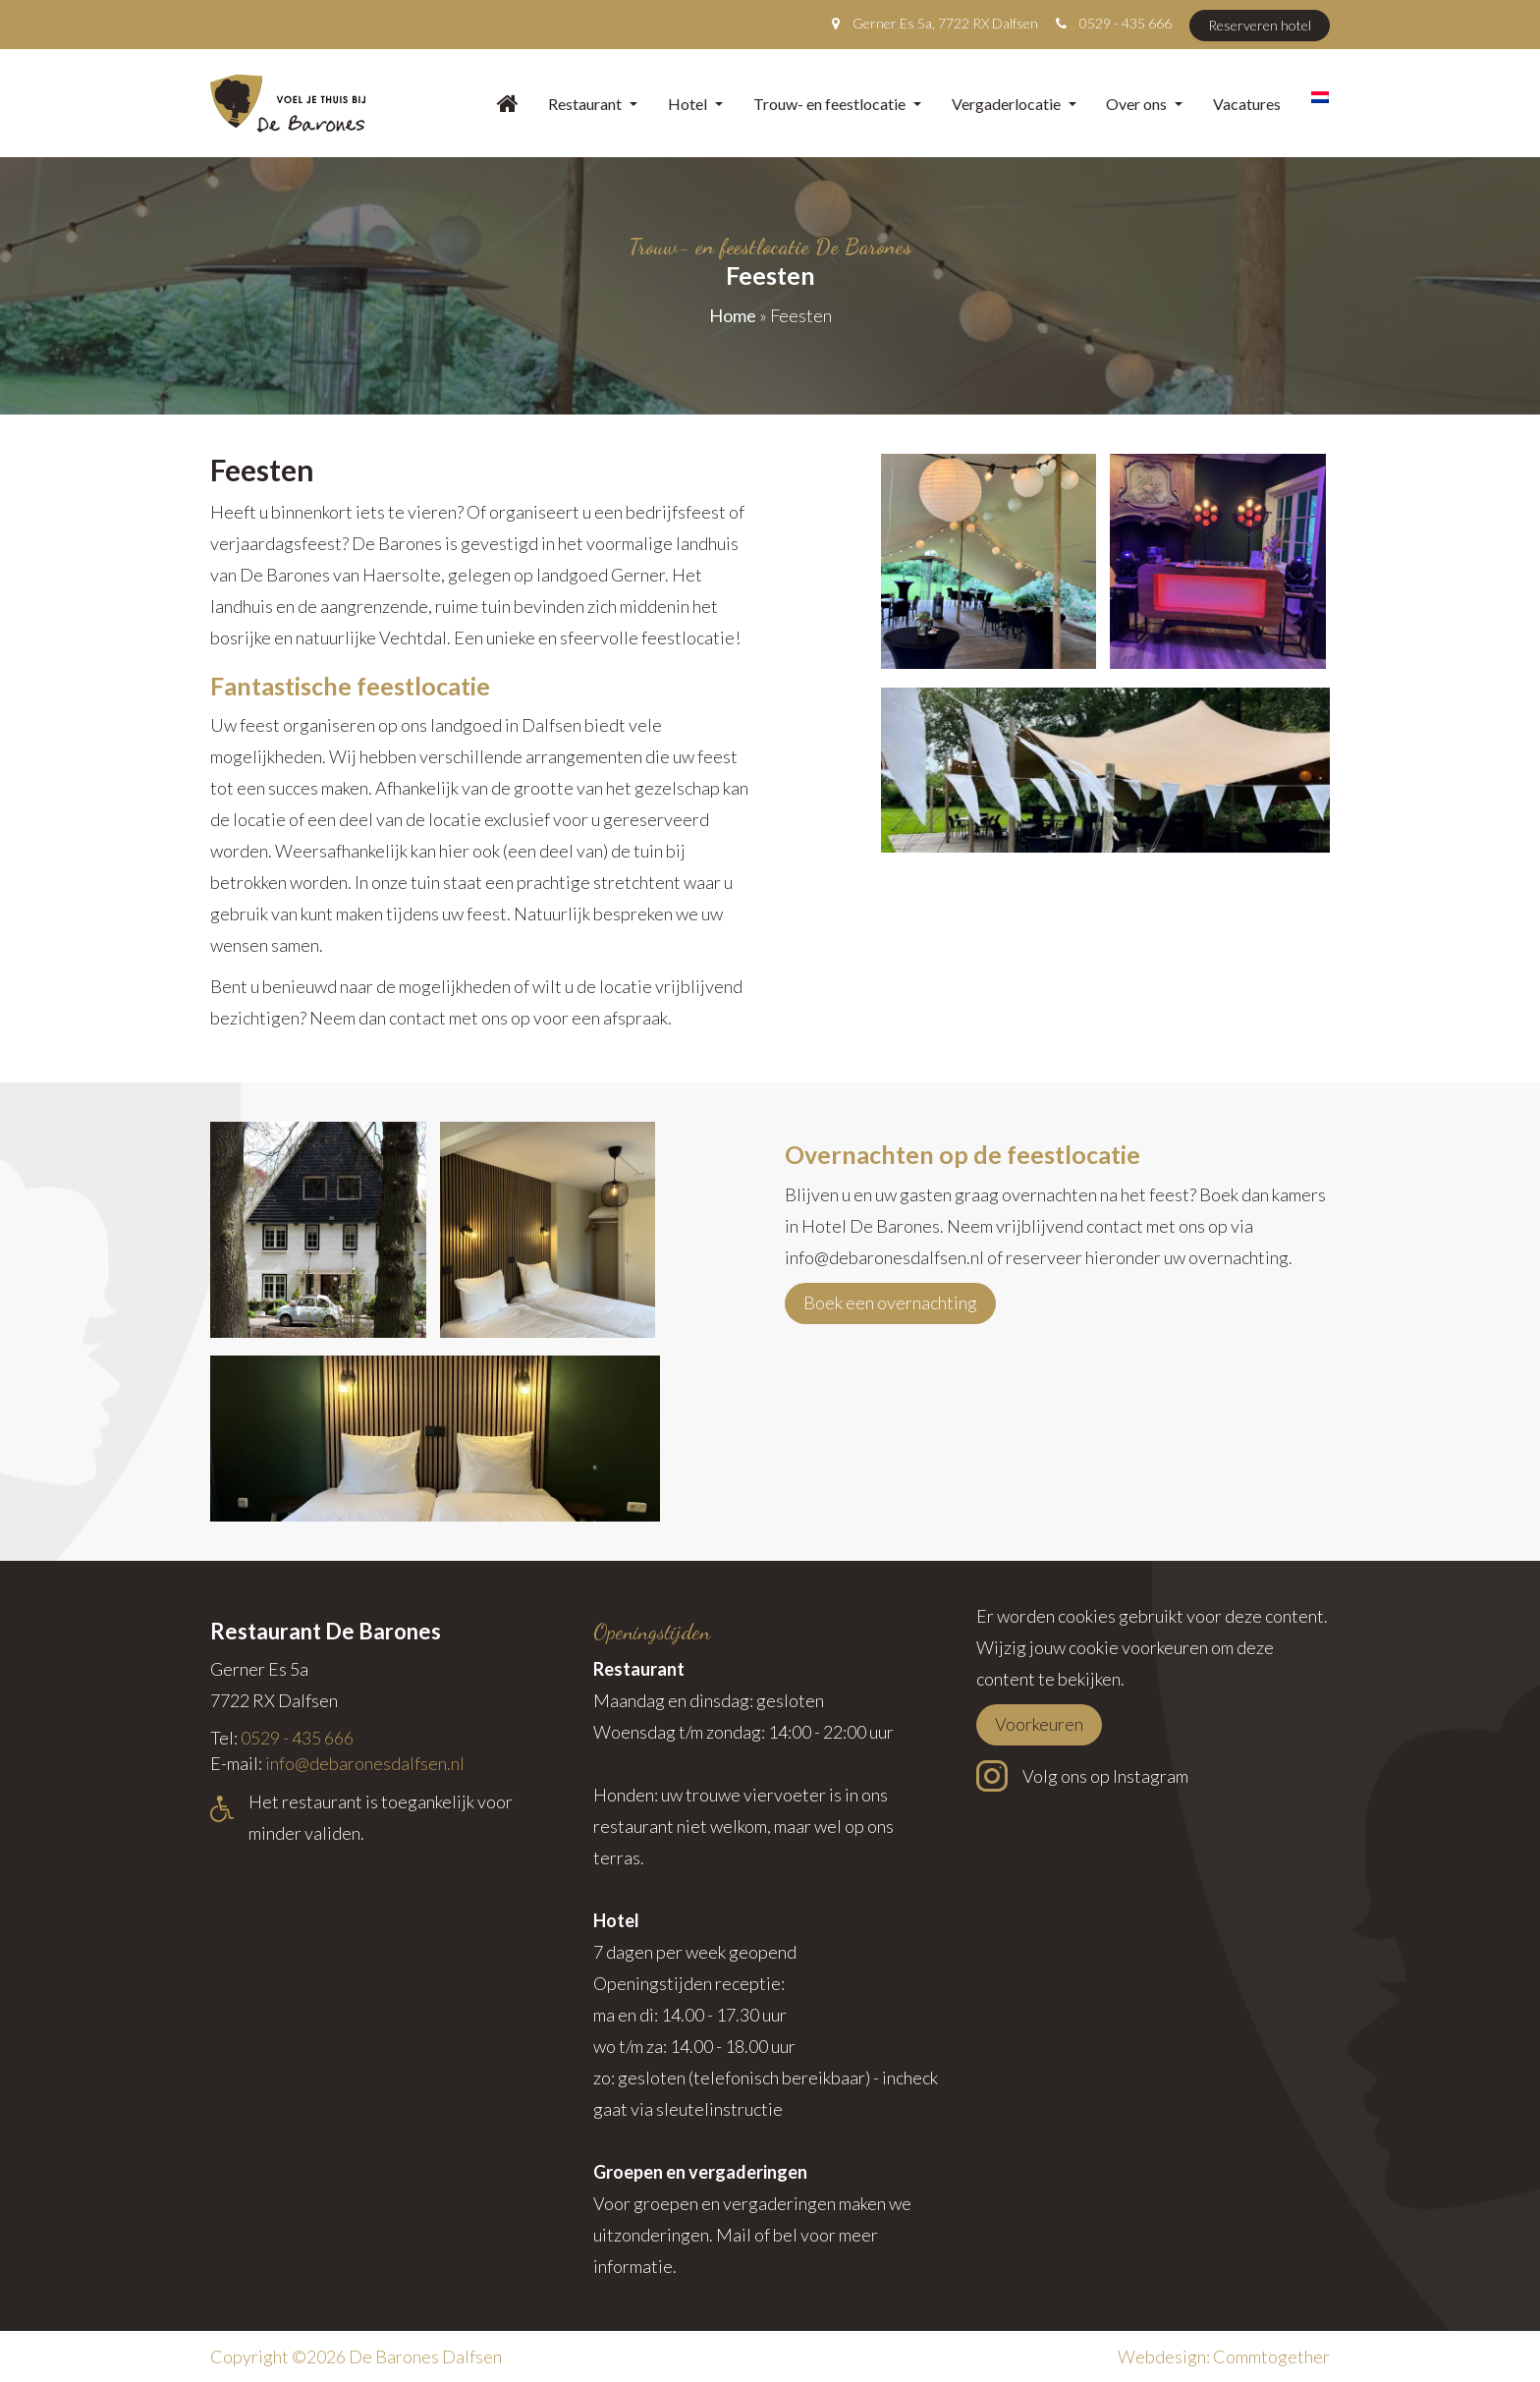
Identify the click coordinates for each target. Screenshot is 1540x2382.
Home (732, 315)
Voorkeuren (1039, 1724)
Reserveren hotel (1259, 25)
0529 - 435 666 (1125, 23)
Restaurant (592, 103)
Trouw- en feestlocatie (837, 103)
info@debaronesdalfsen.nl (365, 1763)
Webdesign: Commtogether (1224, 2356)
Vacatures (1247, 103)
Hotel (695, 103)
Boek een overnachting (890, 1302)
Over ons (1144, 103)
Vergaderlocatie (1014, 103)
